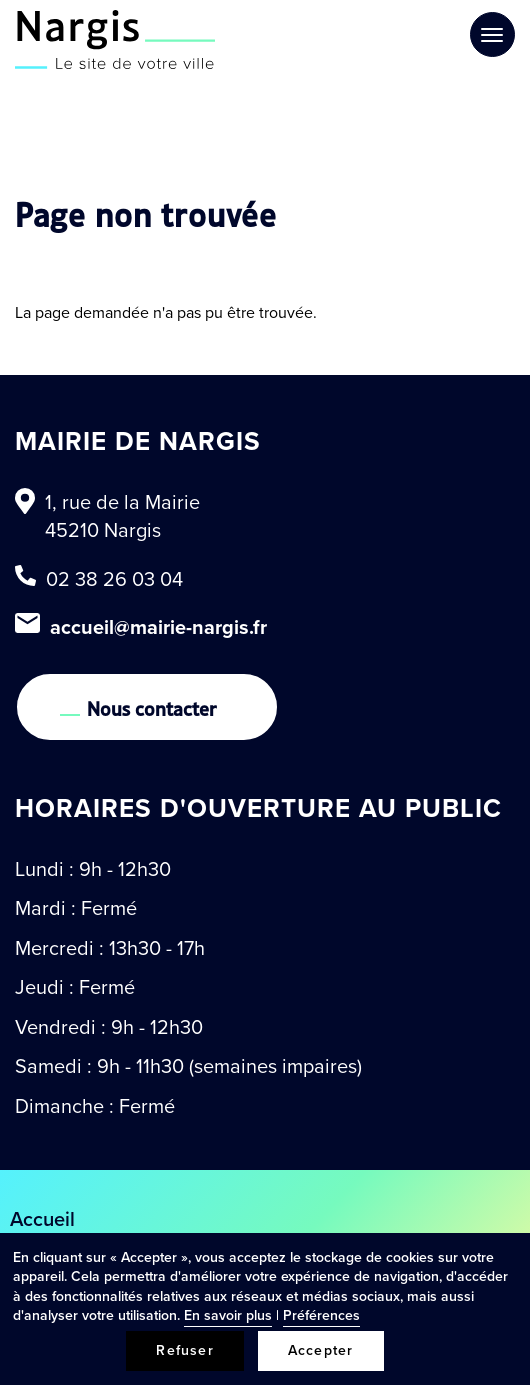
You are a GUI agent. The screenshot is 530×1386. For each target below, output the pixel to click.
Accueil (42, 1219)
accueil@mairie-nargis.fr (158, 627)
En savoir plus (228, 1315)
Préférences (321, 1315)
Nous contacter (152, 707)
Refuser (184, 1350)
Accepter (321, 1350)
